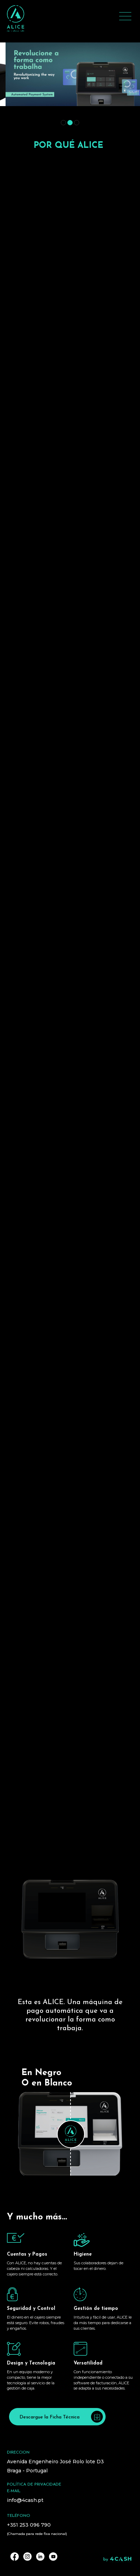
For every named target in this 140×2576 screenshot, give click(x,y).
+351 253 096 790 (29, 2525)
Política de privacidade (34, 2484)
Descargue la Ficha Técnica (61, 2417)
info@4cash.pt (25, 2500)
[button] (63, 122)
